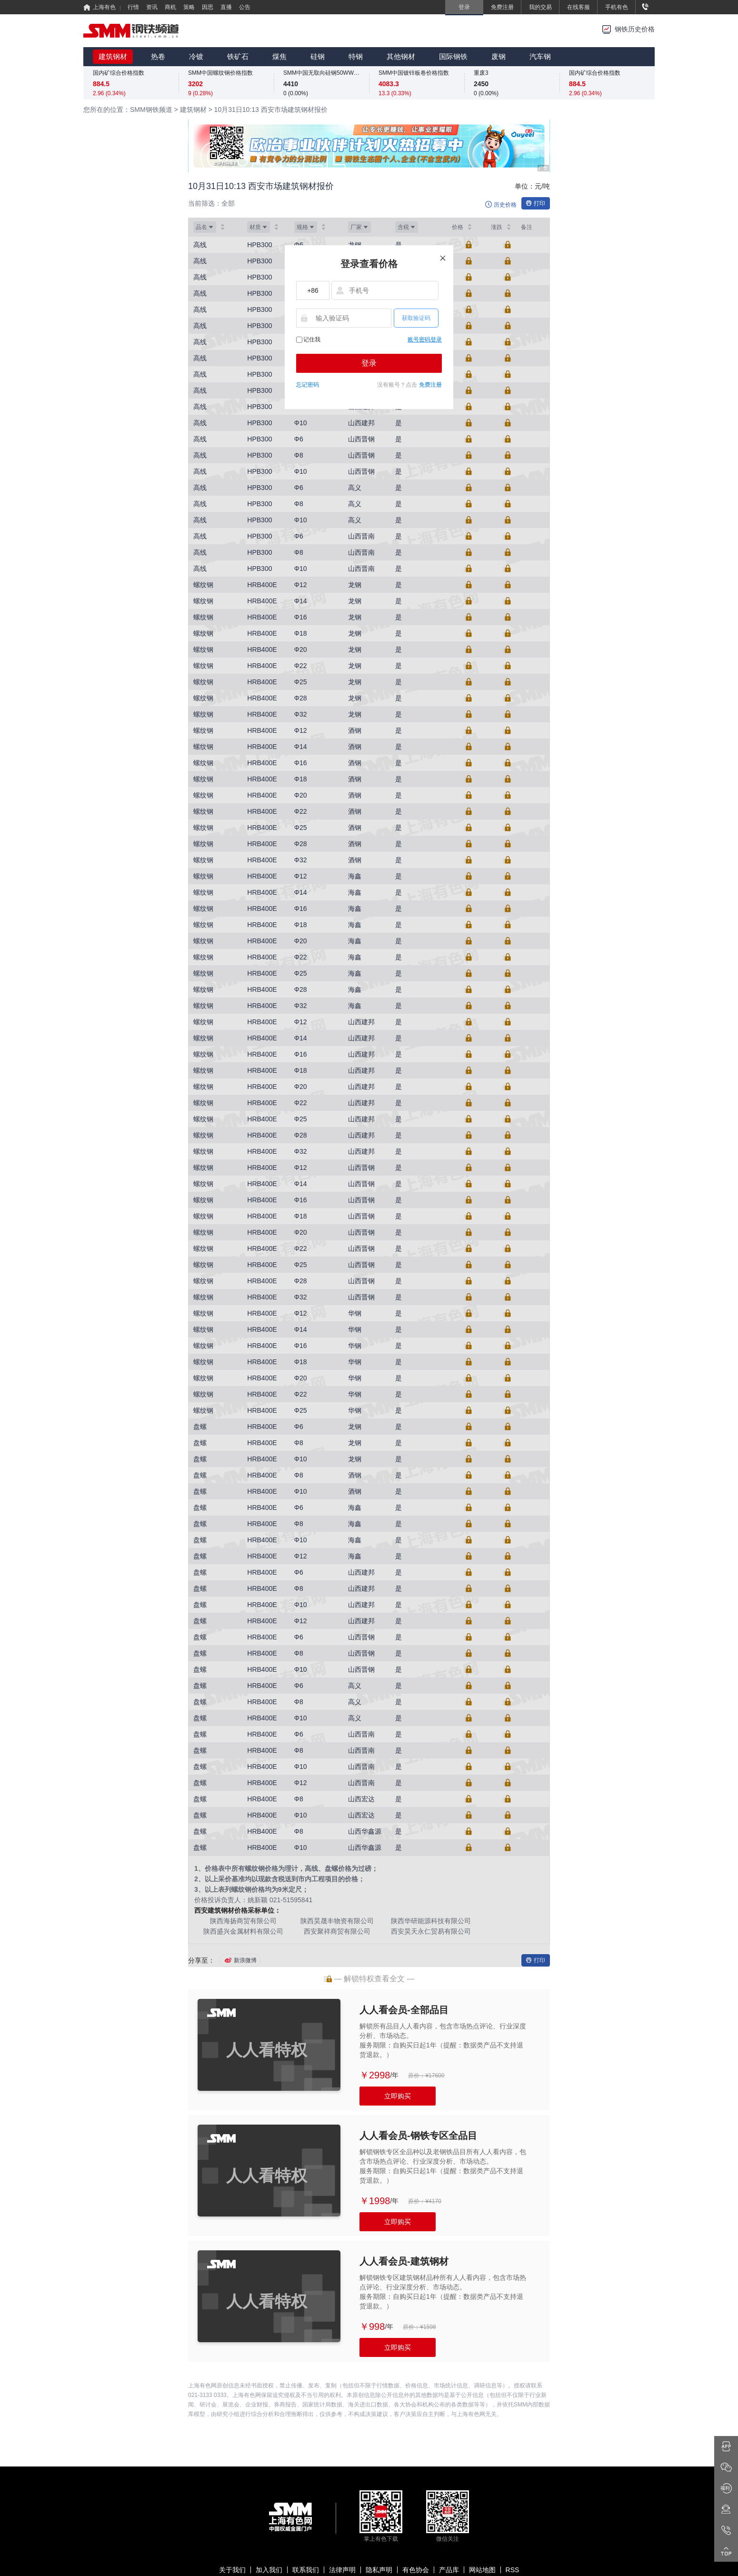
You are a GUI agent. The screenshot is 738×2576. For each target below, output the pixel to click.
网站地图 (482, 2569)
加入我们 (269, 2569)
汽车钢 (540, 56)
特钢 (356, 56)
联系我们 (305, 2569)
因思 (207, 7)
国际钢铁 (453, 56)
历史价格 (505, 204)
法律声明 (342, 2569)
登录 (369, 363)
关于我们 (232, 2569)
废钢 (498, 56)
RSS (512, 2569)
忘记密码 (307, 384)
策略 (189, 7)
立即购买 (397, 2096)
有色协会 (415, 2569)
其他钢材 (401, 56)
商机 (170, 7)
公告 (244, 7)
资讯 (152, 7)
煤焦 (279, 56)
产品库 (449, 2569)
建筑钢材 (113, 56)
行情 (133, 7)
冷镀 (196, 56)
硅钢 (317, 56)
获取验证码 (416, 318)
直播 (226, 7)
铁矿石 (238, 56)
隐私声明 (379, 2569)
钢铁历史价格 (635, 29)
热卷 (158, 56)
